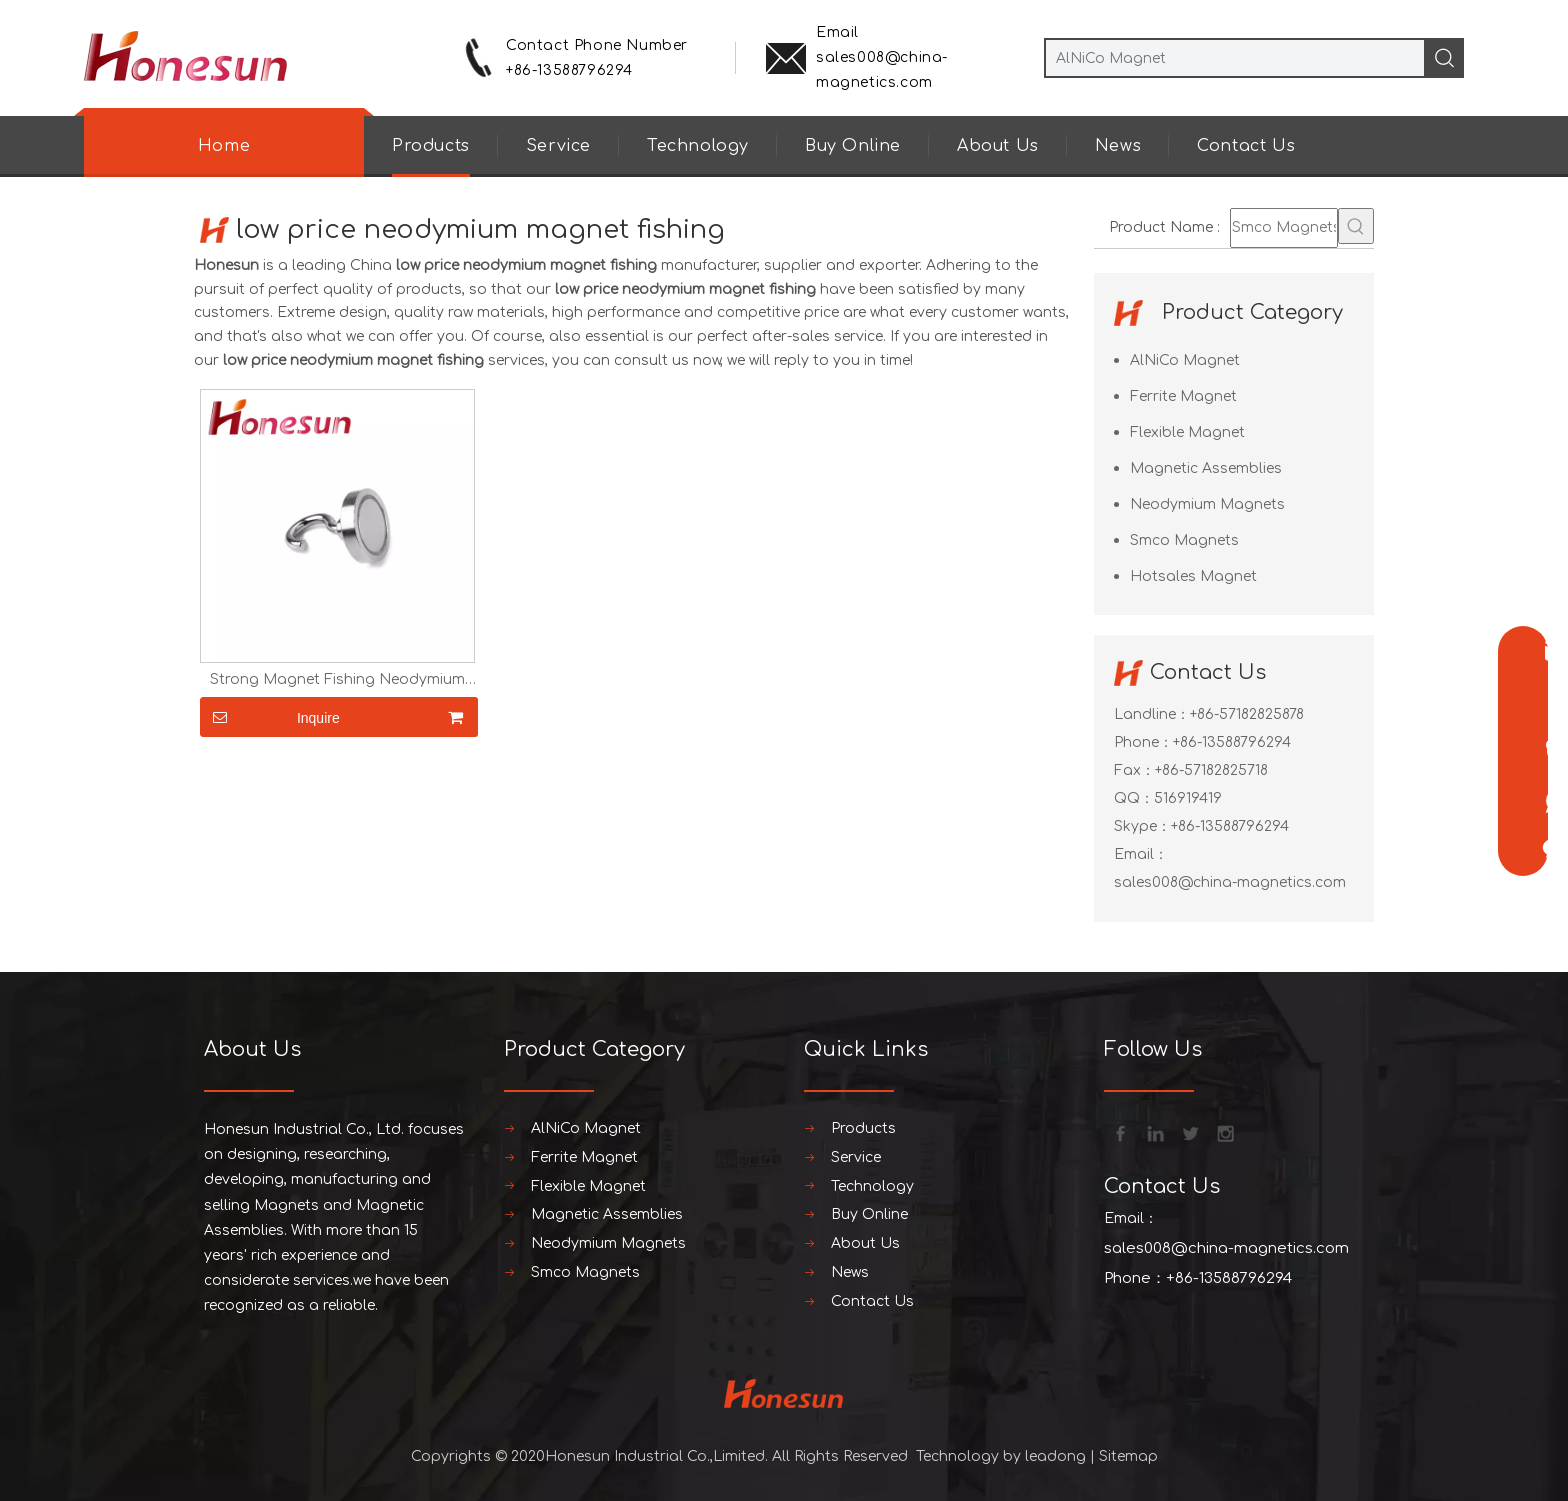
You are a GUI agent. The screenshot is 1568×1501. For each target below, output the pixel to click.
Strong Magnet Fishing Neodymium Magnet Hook (337, 680)
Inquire (270, 717)
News (1118, 146)
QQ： (1134, 798)
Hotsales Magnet (1193, 576)
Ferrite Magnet (1183, 396)
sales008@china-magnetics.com (1230, 882)
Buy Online (853, 146)
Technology (698, 146)
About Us (998, 146)
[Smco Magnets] (1284, 228)
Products (431, 146)
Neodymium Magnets (1207, 504)
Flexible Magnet (1187, 432)
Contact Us (1246, 146)
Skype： (1142, 826)
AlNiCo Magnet (1185, 360)
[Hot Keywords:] (1356, 226)
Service (558, 146)
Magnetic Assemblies (1206, 468)
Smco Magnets (1184, 540)
